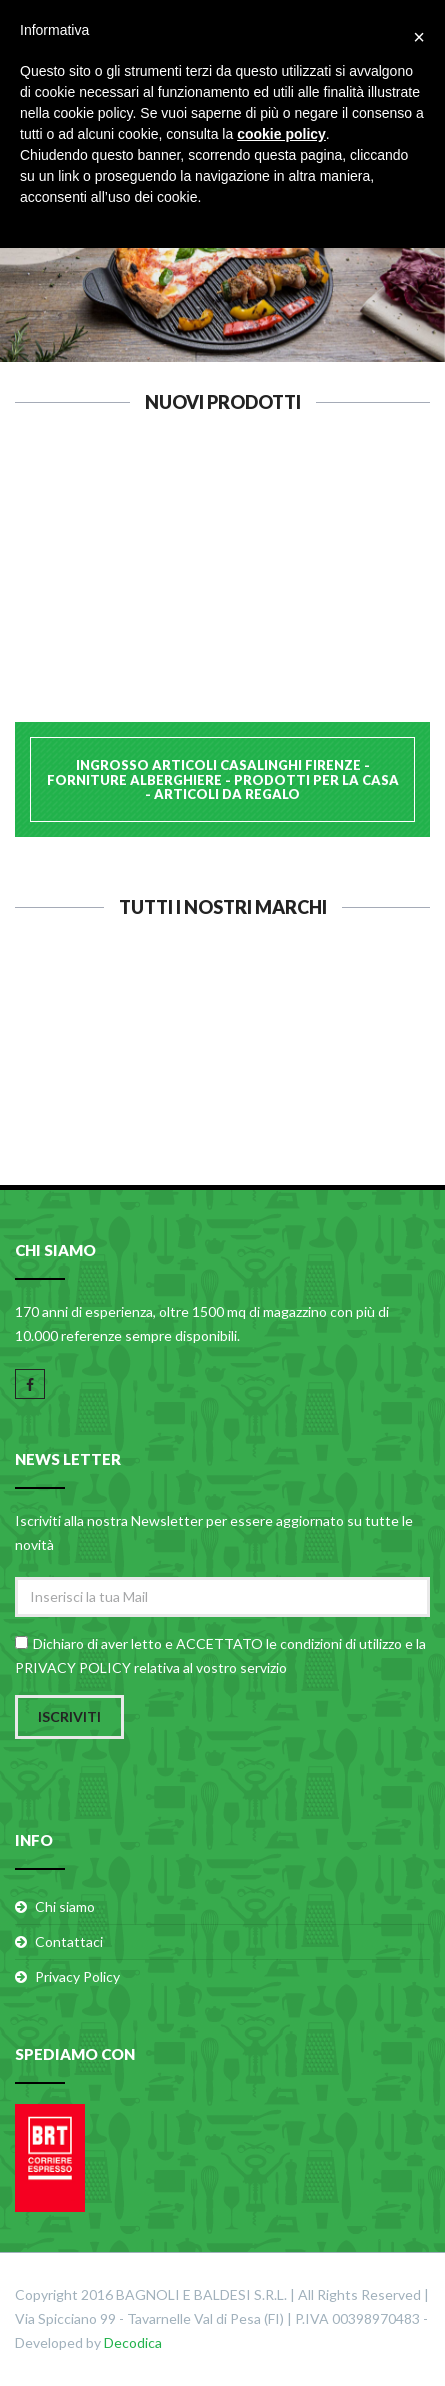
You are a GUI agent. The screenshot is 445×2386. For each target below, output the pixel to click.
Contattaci (69, 1941)
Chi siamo (65, 1906)
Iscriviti (69, 1716)
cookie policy (281, 134)
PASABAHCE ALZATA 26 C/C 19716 (223, 586)
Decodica (133, 2342)
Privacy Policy (77, 1976)
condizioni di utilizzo (341, 1643)
